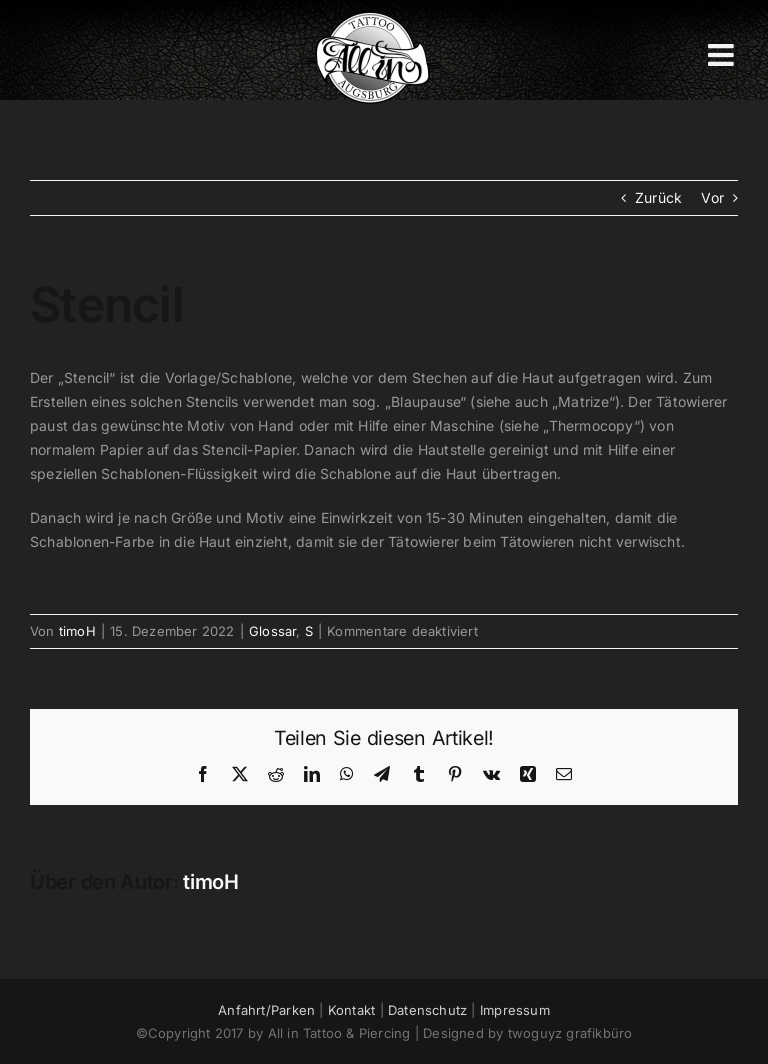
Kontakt (351, 1010)
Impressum (515, 1010)
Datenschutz (427, 1010)
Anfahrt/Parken (266, 1010)
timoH (77, 631)
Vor (712, 197)
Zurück (658, 197)
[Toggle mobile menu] (723, 55)
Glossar (272, 631)
